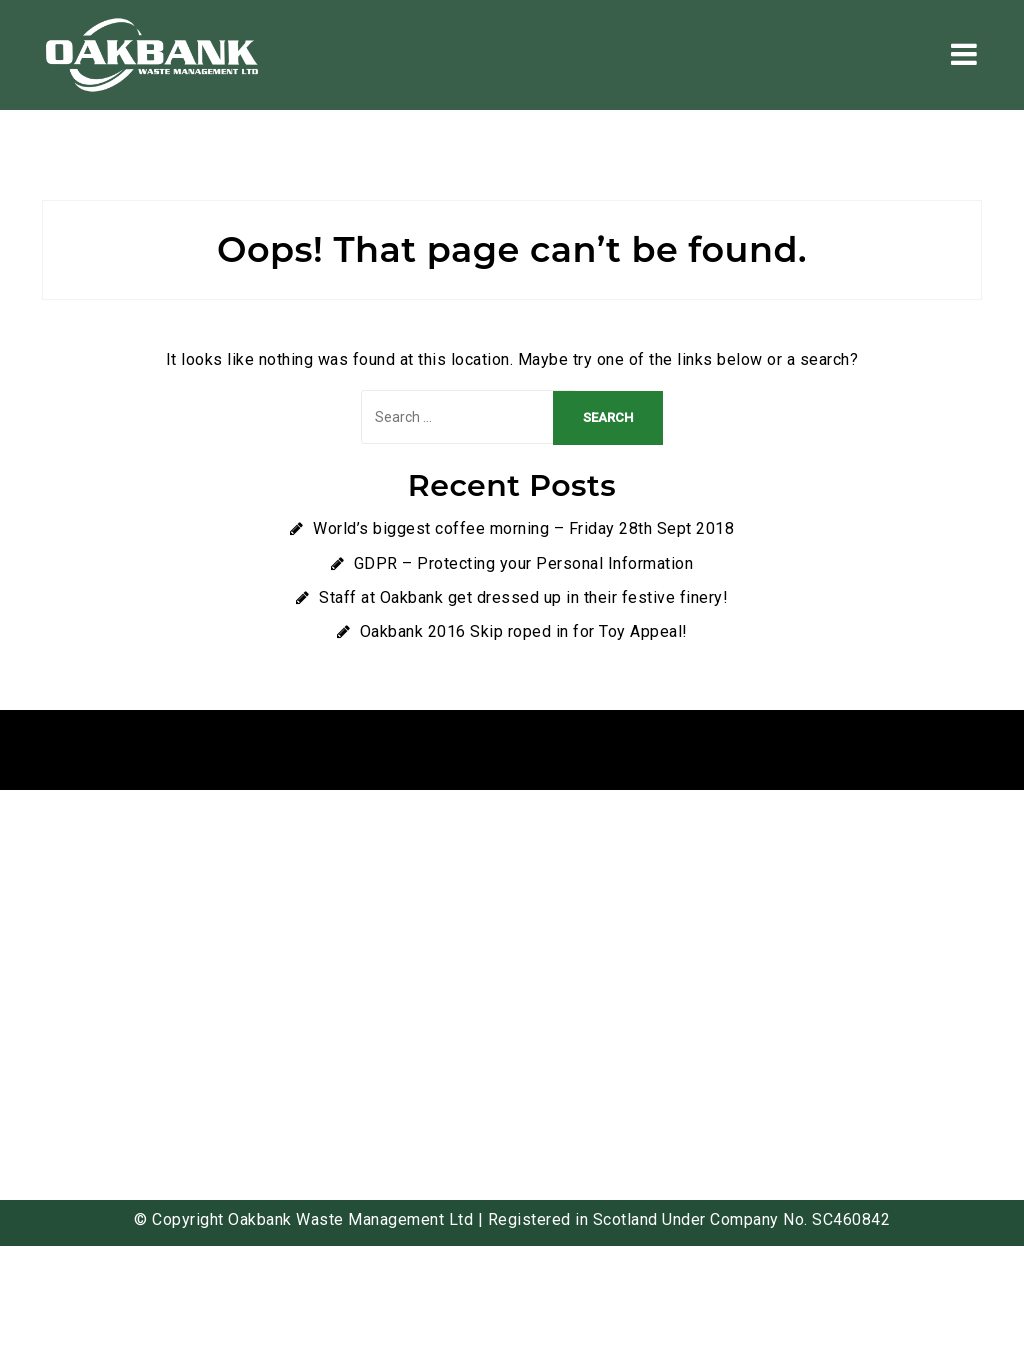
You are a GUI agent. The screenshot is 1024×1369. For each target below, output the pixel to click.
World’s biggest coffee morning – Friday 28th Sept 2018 (523, 528)
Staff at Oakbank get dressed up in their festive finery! (523, 597)
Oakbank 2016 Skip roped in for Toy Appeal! (524, 631)
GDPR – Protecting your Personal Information (524, 563)
